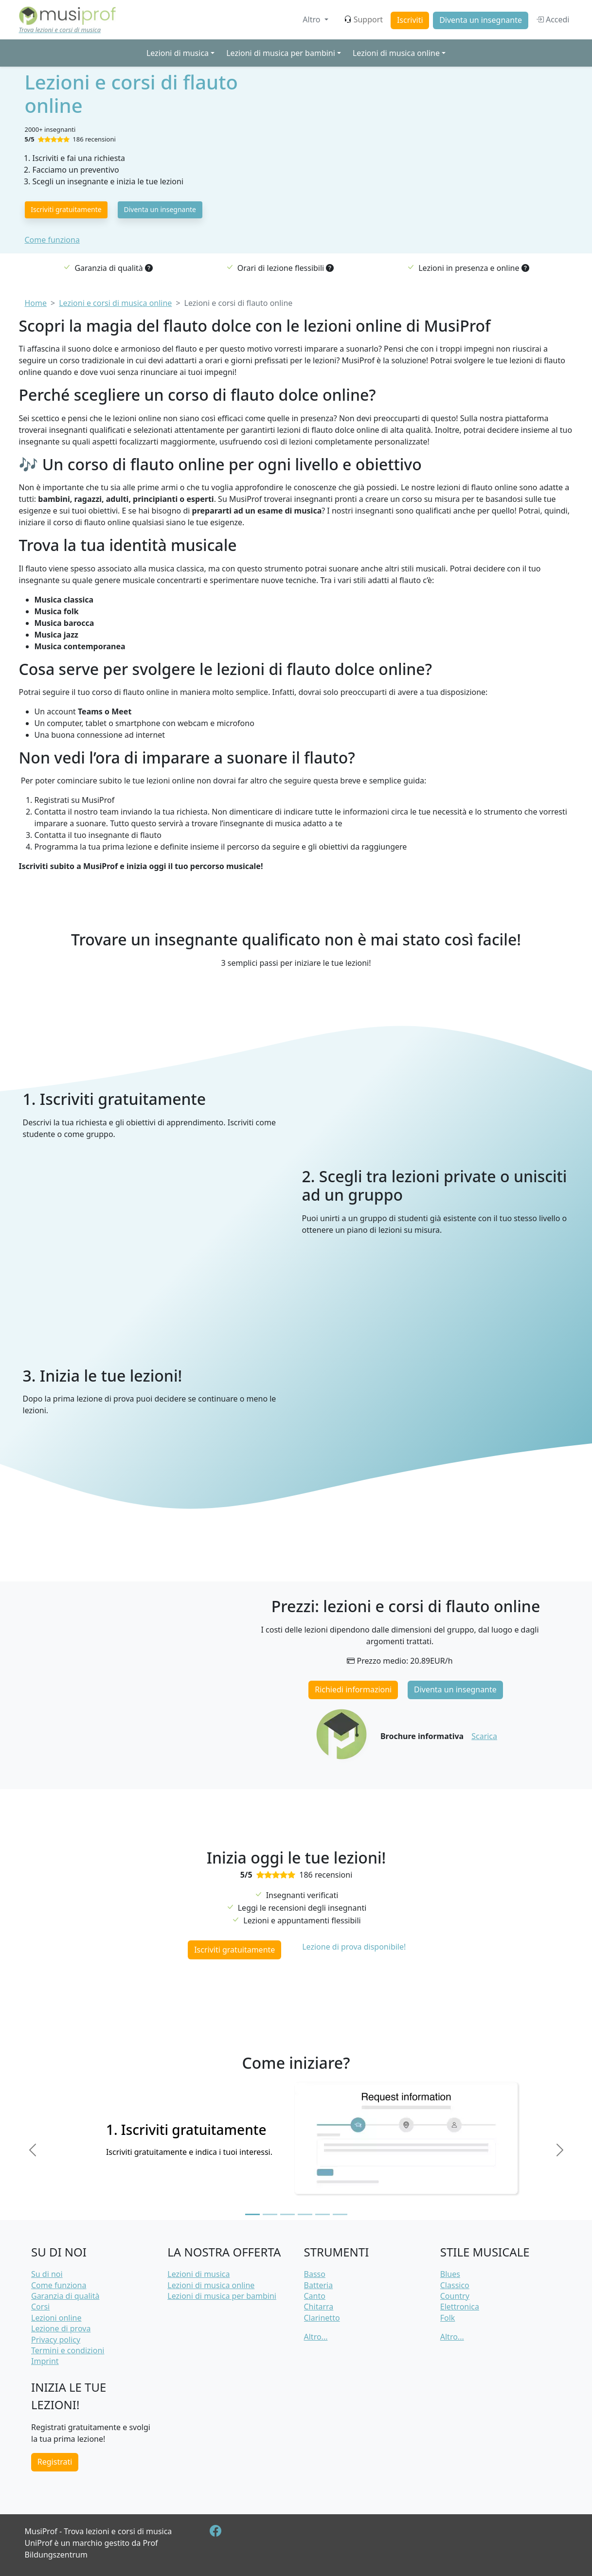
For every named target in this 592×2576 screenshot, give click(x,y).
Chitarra (319, 2306)
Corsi (40, 2306)
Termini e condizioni (67, 2350)
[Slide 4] (305, 2214)
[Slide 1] (252, 2214)
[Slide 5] (322, 2214)
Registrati (54, 2461)
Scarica (484, 1736)
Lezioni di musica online (210, 2285)
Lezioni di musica (198, 2274)
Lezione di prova (60, 2328)
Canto (314, 2296)
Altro (312, 19)
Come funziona (52, 239)
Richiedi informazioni (353, 1689)
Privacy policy (55, 2339)
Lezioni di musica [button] (177, 53)
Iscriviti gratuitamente (66, 209)
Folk (447, 2317)
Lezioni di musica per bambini (221, 2296)
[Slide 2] (270, 2214)
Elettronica (459, 2306)
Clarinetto (322, 2317)
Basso (314, 2274)
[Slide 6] (340, 2214)
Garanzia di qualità (65, 2296)
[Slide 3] (287, 2214)
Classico (454, 2285)
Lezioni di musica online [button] (396, 53)
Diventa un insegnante (480, 20)
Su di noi (47, 2274)
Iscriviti (410, 20)
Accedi (553, 19)
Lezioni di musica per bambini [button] (280, 53)
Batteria (318, 2285)
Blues (450, 2274)
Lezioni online (56, 2317)
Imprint (45, 2361)
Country (454, 2296)
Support (363, 19)
